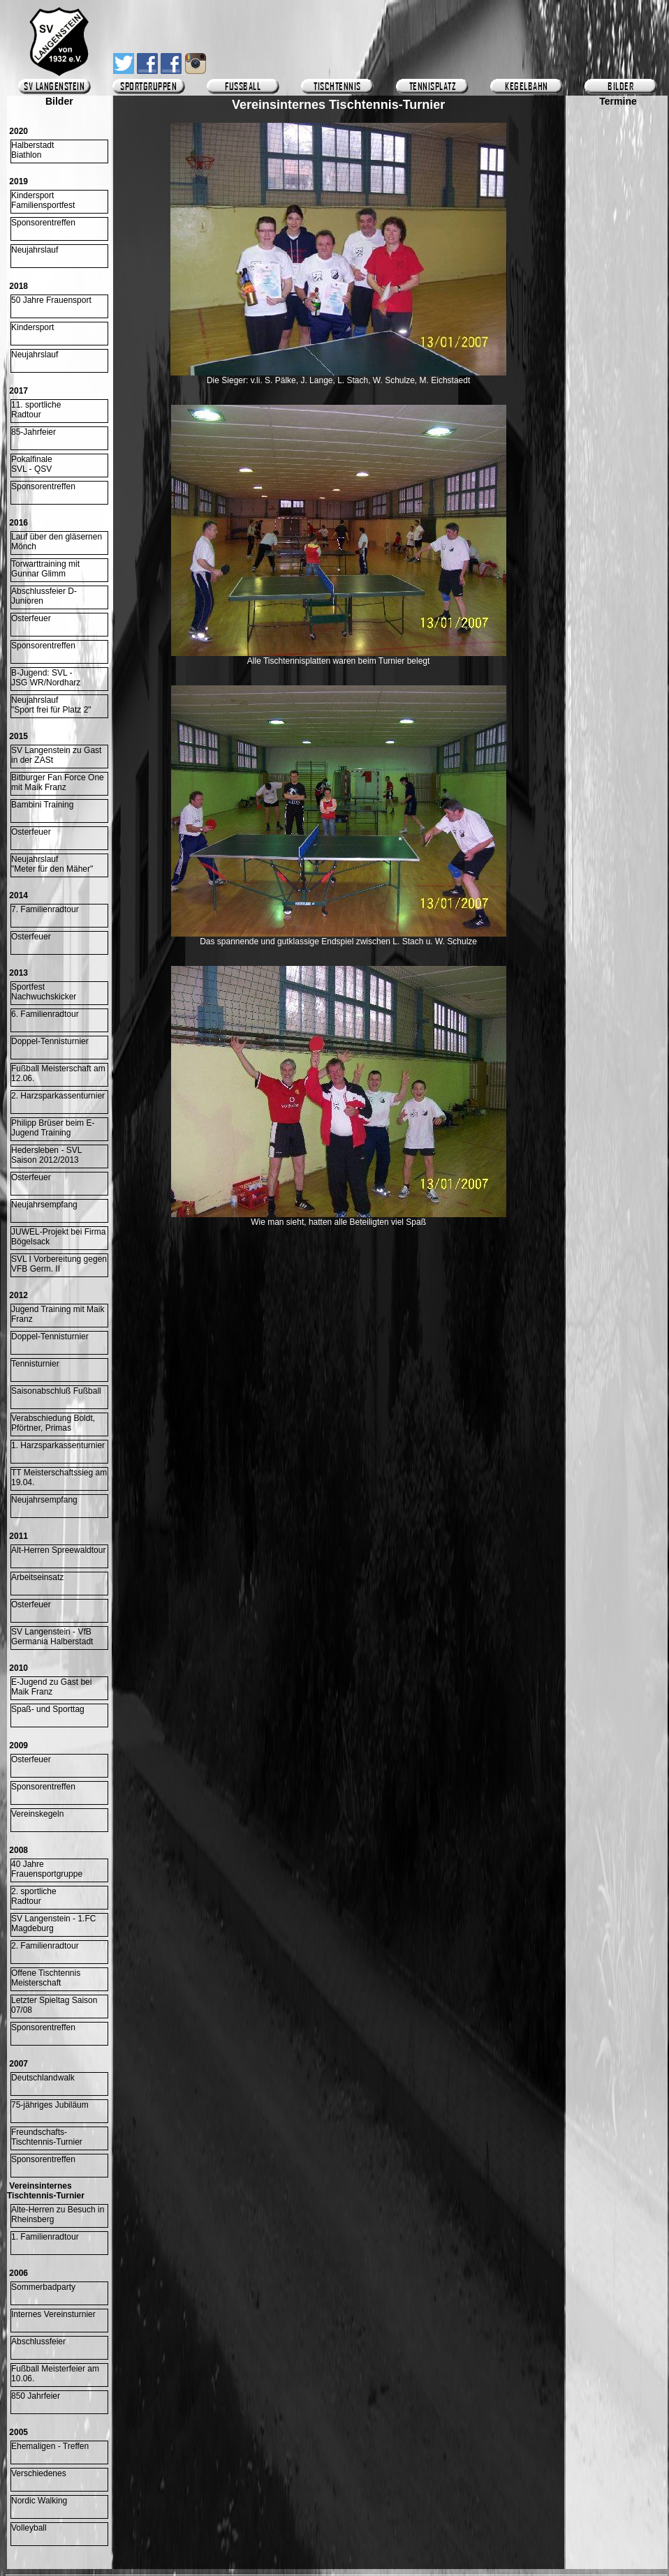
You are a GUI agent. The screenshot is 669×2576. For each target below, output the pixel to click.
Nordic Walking (39, 2501)
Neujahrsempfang (44, 1204)
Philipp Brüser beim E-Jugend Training (52, 1128)
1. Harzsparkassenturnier (58, 1445)
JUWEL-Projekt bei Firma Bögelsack (58, 1236)
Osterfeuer (31, 618)
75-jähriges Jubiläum (50, 2105)
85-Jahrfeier (33, 432)
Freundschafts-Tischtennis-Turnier (46, 2137)
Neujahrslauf (34, 250)
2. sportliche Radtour (34, 1896)
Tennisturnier (35, 1364)
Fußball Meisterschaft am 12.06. (58, 1073)
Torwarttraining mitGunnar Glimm (45, 569)
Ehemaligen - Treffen (50, 2446)
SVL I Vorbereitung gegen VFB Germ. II (59, 1264)
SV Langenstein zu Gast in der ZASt (56, 755)
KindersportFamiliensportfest (43, 200)
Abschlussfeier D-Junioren (44, 596)
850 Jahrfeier (35, 2396)
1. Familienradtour (45, 2237)
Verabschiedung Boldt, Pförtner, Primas (53, 1423)
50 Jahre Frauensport (51, 300)
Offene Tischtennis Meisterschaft (45, 1978)
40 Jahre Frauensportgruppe (46, 1869)
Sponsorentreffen (43, 223)
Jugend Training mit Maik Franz (57, 1314)
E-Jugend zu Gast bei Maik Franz (51, 1687)
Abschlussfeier (38, 2341)
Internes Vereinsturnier (53, 2314)
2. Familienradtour (45, 1946)
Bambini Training (42, 805)
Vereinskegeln (37, 1814)
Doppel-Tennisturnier (50, 1041)
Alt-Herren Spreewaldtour (58, 1550)
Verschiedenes (38, 2473)
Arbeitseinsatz (37, 1577)
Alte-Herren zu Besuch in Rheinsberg (57, 2214)
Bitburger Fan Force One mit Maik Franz (57, 782)
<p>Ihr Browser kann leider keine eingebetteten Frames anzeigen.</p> (618, 514)
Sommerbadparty (43, 2287)
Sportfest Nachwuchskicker (43, 992)
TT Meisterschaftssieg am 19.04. (59, 1477)
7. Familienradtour (45, 909)
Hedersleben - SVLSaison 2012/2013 (46, 1155)
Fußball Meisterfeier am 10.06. (55, 2373)
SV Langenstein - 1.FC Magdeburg (53, 1923)
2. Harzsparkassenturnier (58, 1096)
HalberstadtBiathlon (32, 150)
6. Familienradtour (45, 1014)
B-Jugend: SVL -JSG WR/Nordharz (45, 677)
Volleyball (29, 2528)
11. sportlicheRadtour (36, 409)
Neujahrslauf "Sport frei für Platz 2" (51, 705)
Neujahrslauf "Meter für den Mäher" (52, 864)
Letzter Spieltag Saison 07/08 (54, 2005)
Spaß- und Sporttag (47, 1709)
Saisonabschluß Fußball (56, 1391)
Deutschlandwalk (43, 2078)
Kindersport (32, 327)
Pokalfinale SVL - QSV (31, 464)
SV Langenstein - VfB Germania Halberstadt (52, 1636)
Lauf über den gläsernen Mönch (56, 541)
